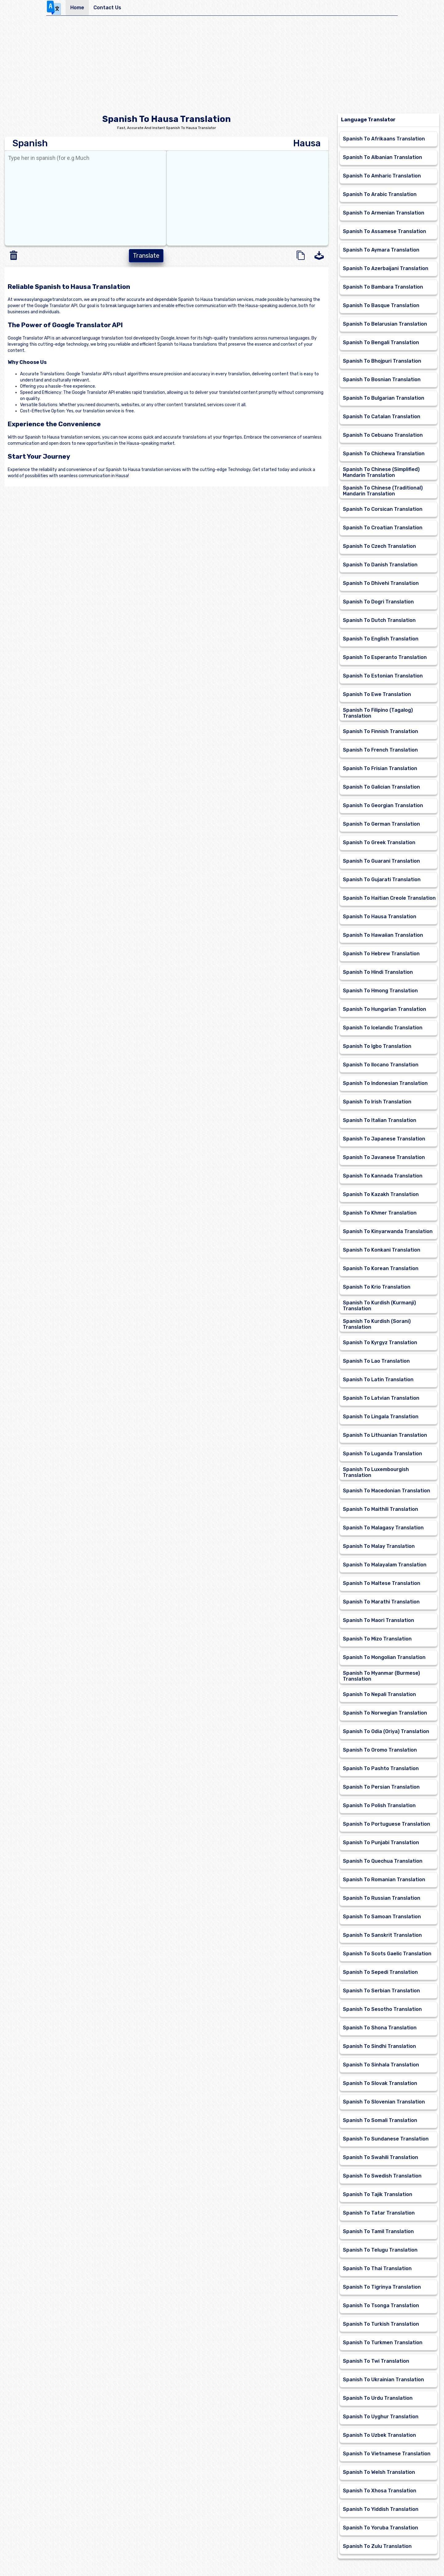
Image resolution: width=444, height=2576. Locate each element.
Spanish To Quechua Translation (382, 1861)
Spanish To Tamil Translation (378, 2231)
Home (77, 7)
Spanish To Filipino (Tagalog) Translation (378, 713)
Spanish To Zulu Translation (377, 2546)
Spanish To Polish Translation (379, 1805)
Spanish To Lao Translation (376, 1361)
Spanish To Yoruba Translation (380, 2528)
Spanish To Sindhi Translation (379, 2046)
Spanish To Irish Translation (377, 1102)
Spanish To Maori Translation (378, 1620)
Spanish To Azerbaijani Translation (385, 268)
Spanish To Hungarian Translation (384, 1009)
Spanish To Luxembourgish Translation (376, 1472)
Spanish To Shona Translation (380, 2028)
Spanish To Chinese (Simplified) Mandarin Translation (381, 472)
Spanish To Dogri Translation (378, 602)
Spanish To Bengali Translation (381, 342)
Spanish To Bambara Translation (383, 287)
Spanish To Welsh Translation (379, 2472)
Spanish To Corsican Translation (382, 509)
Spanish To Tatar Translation (379, 2213)
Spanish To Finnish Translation (380, 731)
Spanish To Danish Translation (380, 565)
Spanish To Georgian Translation (383, 805)
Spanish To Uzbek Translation (379, 2435)
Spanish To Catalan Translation (381, 416)
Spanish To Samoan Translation (382, 1916)
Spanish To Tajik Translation (377, 2194)
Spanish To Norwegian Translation (385, 1713)
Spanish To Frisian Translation (380, 768)
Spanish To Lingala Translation (380, 1416)
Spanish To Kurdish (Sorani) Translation (377, 1324)
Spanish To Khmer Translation (380, 1213)
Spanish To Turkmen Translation (382, 2342)
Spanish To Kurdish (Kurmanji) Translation (379, 1305)
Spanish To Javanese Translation (384, 1157)
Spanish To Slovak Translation (380, 2083)
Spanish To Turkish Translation (381, 2324)
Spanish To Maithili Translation (380, 1509)
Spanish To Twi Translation (376, 2361)
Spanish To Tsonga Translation (381, 2305)
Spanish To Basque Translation (381, 305)
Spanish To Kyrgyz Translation (380, 1342)
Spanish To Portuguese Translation (386, 1824)
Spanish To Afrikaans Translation (384, 139)
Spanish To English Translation (380, 639)
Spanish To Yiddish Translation (380, 2509)
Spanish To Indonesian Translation (385, 1083)
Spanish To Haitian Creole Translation (389, 898)
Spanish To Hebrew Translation (381, 954)
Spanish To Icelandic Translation (382, 1028)
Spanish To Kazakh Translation (381, 1194)
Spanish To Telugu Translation (380, 2250)
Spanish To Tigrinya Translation (382, 2287)
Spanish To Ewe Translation (377, 694)
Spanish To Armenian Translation (383, 213)
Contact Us (107, 7)
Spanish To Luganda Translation (382, 1454)
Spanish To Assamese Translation (384, 231)
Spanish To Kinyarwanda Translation (388, 1231)
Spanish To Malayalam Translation (384, 1565)
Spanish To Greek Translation (379, 842)
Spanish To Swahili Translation (380, 2157)
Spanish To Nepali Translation (379, 1694)
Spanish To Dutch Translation (379, 620)
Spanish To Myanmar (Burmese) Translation (381, 1676)
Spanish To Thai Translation (377, 2268)
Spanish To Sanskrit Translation (382, 1935)
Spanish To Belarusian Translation (385, 324)
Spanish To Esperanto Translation (385, 657)
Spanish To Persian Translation (381, 1787)
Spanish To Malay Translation (379, 1546)
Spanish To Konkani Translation (381, 1250)
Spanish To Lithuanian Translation (385, 1435)
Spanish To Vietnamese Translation (386, 2454)
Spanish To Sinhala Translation (381, 2065)
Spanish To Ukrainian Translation (383, 2379)
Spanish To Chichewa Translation (384, 453)
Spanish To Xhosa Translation (379, 2491)
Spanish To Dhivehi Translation (381, 583)
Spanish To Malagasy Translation (383, 1528)
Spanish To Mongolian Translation (384, 1657)
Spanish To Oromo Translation (380, 1750)
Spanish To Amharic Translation (382, 176)
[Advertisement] (222, 66)
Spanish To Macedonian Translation (386, 1491)
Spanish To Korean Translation (380, 1268)
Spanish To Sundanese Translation (386, 2139)
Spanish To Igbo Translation (377, 1046)
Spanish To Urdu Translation (378, 2398)
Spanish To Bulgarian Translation (383, 398)
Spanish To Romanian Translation (384, 1879)
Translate (146, 255)
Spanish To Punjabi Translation (381, 1842)
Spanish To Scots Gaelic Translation (387, 1954)
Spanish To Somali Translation (380, 2120)
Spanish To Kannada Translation (382, 1176)
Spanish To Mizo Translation (377, 1639)
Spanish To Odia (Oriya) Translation (386, 1731)
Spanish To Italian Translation (379, 1120)
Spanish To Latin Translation (378, 1379)
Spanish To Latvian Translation (381, 1398)
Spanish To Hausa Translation (379, 916)
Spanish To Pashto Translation (381, 1768)
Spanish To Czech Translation (379, 546)
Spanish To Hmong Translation (380, 991)
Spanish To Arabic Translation (380, 194)
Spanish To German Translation (381, 824)
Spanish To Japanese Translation (384, 1139)
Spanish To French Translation (380, 750)
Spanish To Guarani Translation (381, 861)
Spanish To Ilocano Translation (380, 1065)
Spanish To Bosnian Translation (382, 379)
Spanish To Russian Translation (381, 1898)
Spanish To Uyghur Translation (380, 2417)
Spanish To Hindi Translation (378, 972)
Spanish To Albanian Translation (382, 157)
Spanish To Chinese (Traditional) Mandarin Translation (383, 491)
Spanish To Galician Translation (381, 787)
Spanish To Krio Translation (376, 1287)
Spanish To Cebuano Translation (383, 435)
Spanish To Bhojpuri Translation (382, 361)
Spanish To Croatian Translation (382, 528)
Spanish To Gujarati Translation (382, 879)
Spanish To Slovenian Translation (384, 2102)
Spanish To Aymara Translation (381, 250)
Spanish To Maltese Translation (381, 1583)
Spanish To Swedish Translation (382, 2176)
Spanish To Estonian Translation (383, 676)
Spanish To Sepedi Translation (380, 1972)
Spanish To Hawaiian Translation (383, 935)
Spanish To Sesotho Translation (382, 2009)
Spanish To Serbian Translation (381, 1991)
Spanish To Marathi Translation (381, 1602)
